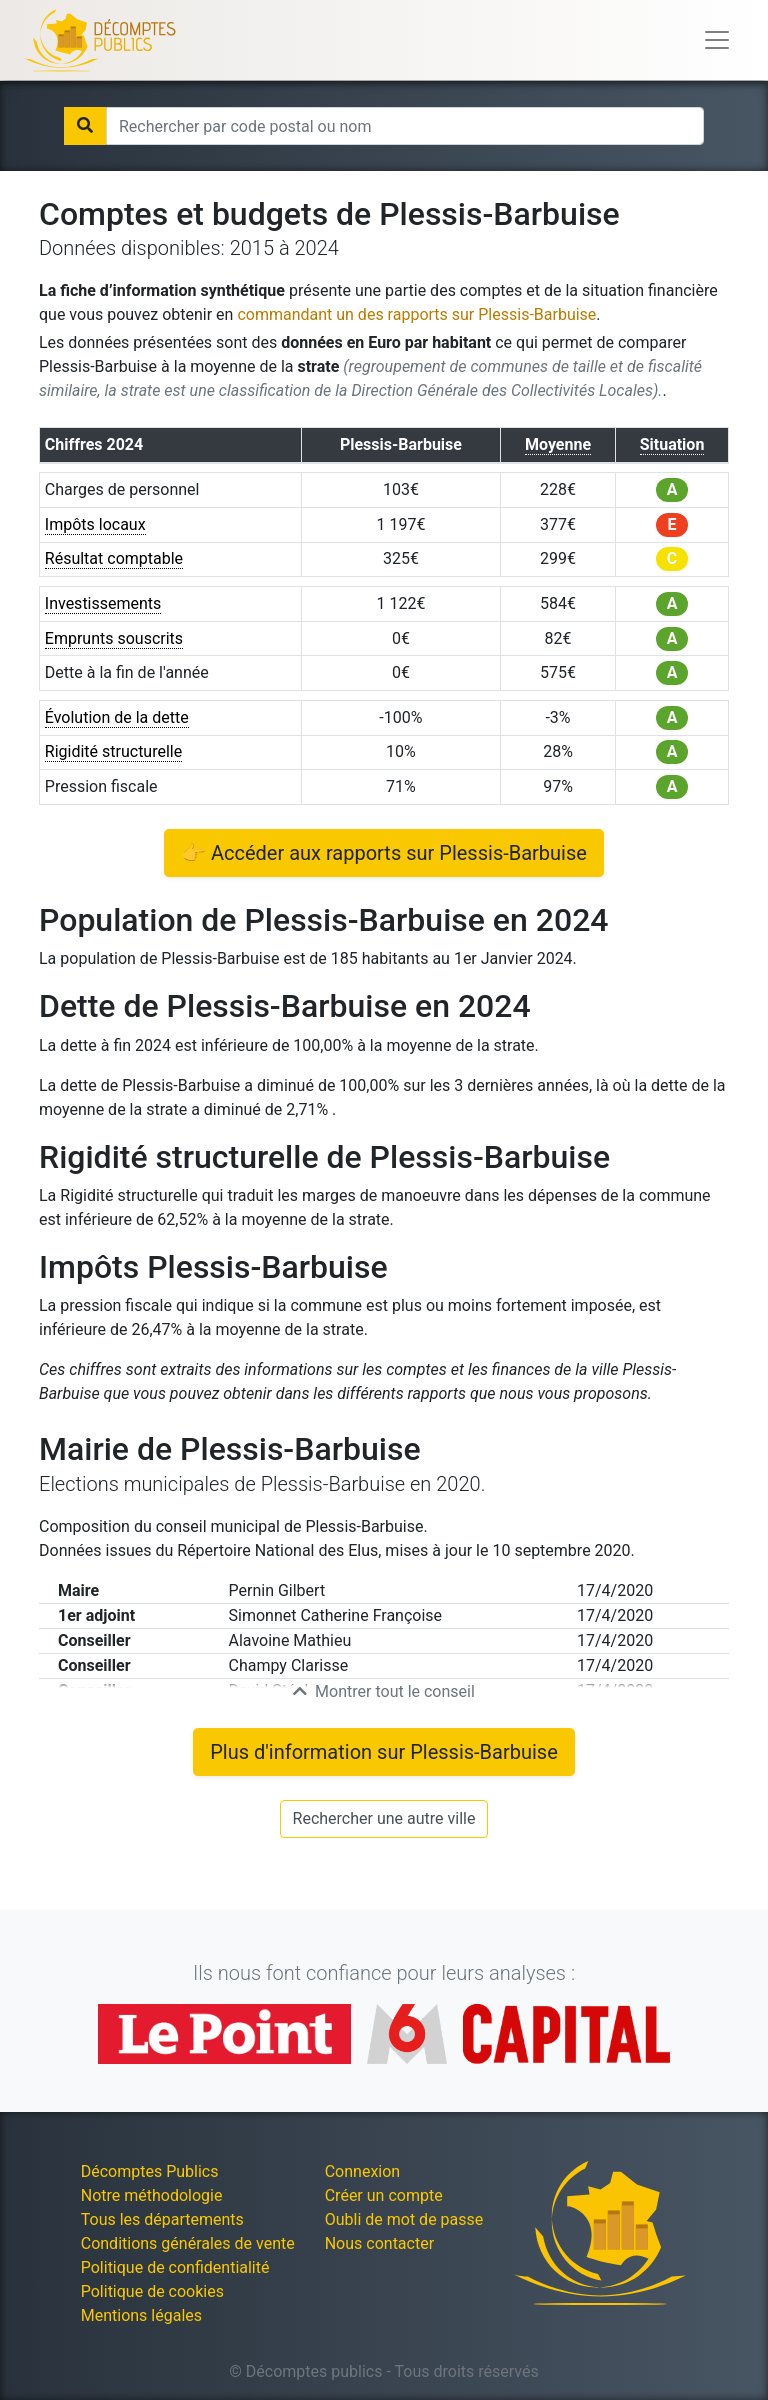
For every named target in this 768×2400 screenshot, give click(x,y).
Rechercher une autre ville (384, 1818)
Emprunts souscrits (114, 638)
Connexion (362, 2171)
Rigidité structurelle (113, 751)
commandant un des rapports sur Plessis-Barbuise (416, 314)
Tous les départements (162, 2219)
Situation (672, 444)
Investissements (103, 603)
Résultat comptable (114, 558)
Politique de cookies (152, 2291)
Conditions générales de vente (188, 2243)
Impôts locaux (95, 524)
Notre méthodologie (152, 2195)
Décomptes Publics (150, 2171)
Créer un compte (384, 2195)
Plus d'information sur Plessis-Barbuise (384, 1752)
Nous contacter (379, 2243)
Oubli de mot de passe (404, 2219)
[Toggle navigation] (717, 40)
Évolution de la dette (117, 717)
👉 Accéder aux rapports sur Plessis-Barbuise (384, 853)
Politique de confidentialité (175, 2267)
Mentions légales (141, 2315)
